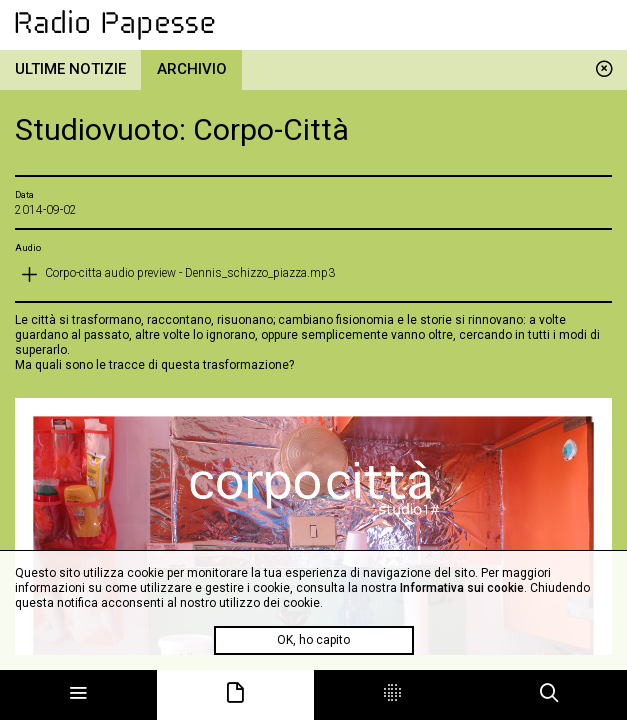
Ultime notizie (70, 69)
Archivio (192, 69)
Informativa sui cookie (462, 588)
